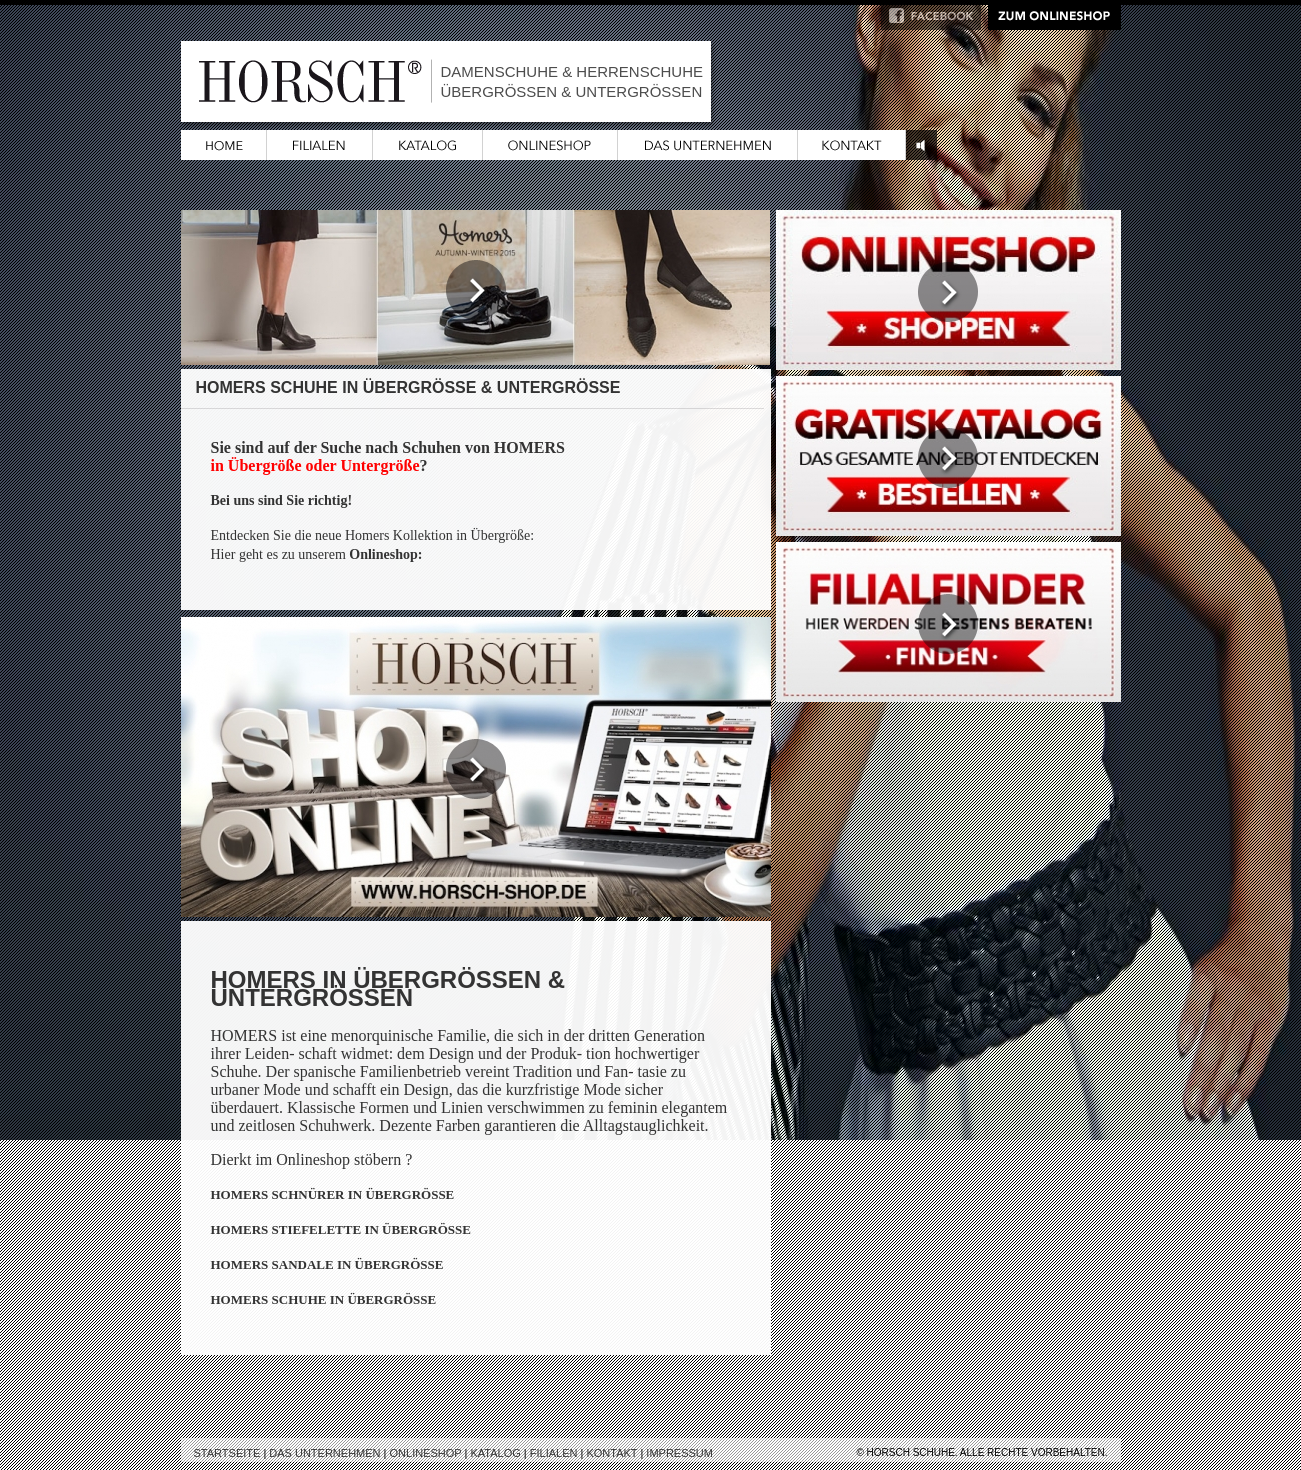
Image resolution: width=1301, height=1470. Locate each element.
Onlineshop (426, 1453)
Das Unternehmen (324, 1453)
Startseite (227, 1453)
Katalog (495, 1453)
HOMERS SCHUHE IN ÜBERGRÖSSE (324, 1299)
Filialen (554, 1453)
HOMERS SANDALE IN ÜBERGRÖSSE (327, 1264)
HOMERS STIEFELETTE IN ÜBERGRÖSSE (341, 1229)
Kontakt (611, 1453)
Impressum (679, 1453)
